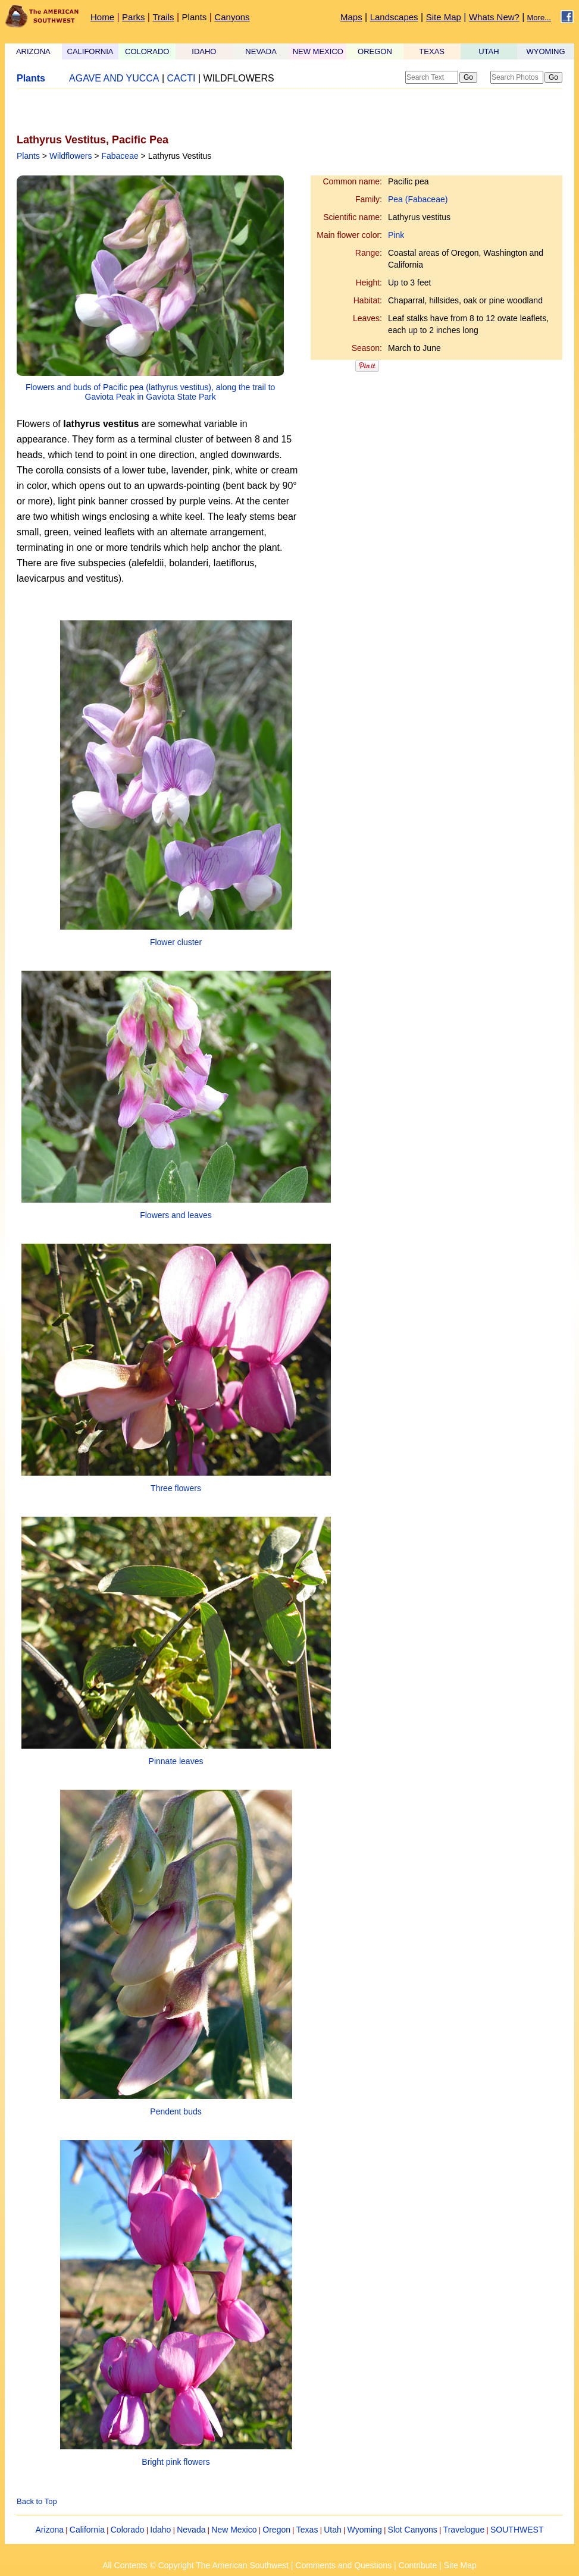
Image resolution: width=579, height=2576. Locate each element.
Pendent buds (175, 2111)
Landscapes (394, 17)
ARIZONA (33, 51)
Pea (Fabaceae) (417, 199)
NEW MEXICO (318, 51)
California (87, 2529)
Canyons (231, 17)
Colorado (128, 2529)
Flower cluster (176, 942)
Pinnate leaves (176, 1761)
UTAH (488, 51)
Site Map (443, 17)
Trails (163, 17)
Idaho (160, 2529)
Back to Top (37, 2501)
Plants (194, 17)
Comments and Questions (343, 2565)
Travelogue (464, 2529)
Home (102, 17)
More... (539, 17)
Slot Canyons (412, 2529)
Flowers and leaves (176, 1215)
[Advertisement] (156, 110)
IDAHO (204, 51)
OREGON (375, 51)
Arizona (50, 2529)
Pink (396, 235)
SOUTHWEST (516, 2529)
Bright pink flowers (175, 2462)
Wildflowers (70, 156)
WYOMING (546, 51)
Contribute (418, 2565)
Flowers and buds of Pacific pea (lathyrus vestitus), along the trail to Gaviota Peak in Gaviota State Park (150, 391)
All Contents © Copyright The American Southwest (195, 2565)
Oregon (276, 2529)
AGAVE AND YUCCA (114, 78)
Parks (133, 17)
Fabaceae (119, 156)
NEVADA (261, 51)
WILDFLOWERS (239, 78)
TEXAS (432, 51)
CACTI (181, 78)
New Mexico (233, 2529)
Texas (307, 2529)
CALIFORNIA (90, 51)
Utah (333, 2529)
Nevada (191, 2529)
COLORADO (147, 51)
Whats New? (494, 17)
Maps (351, 17)
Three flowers (176, 1488)
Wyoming (365, 2529)
